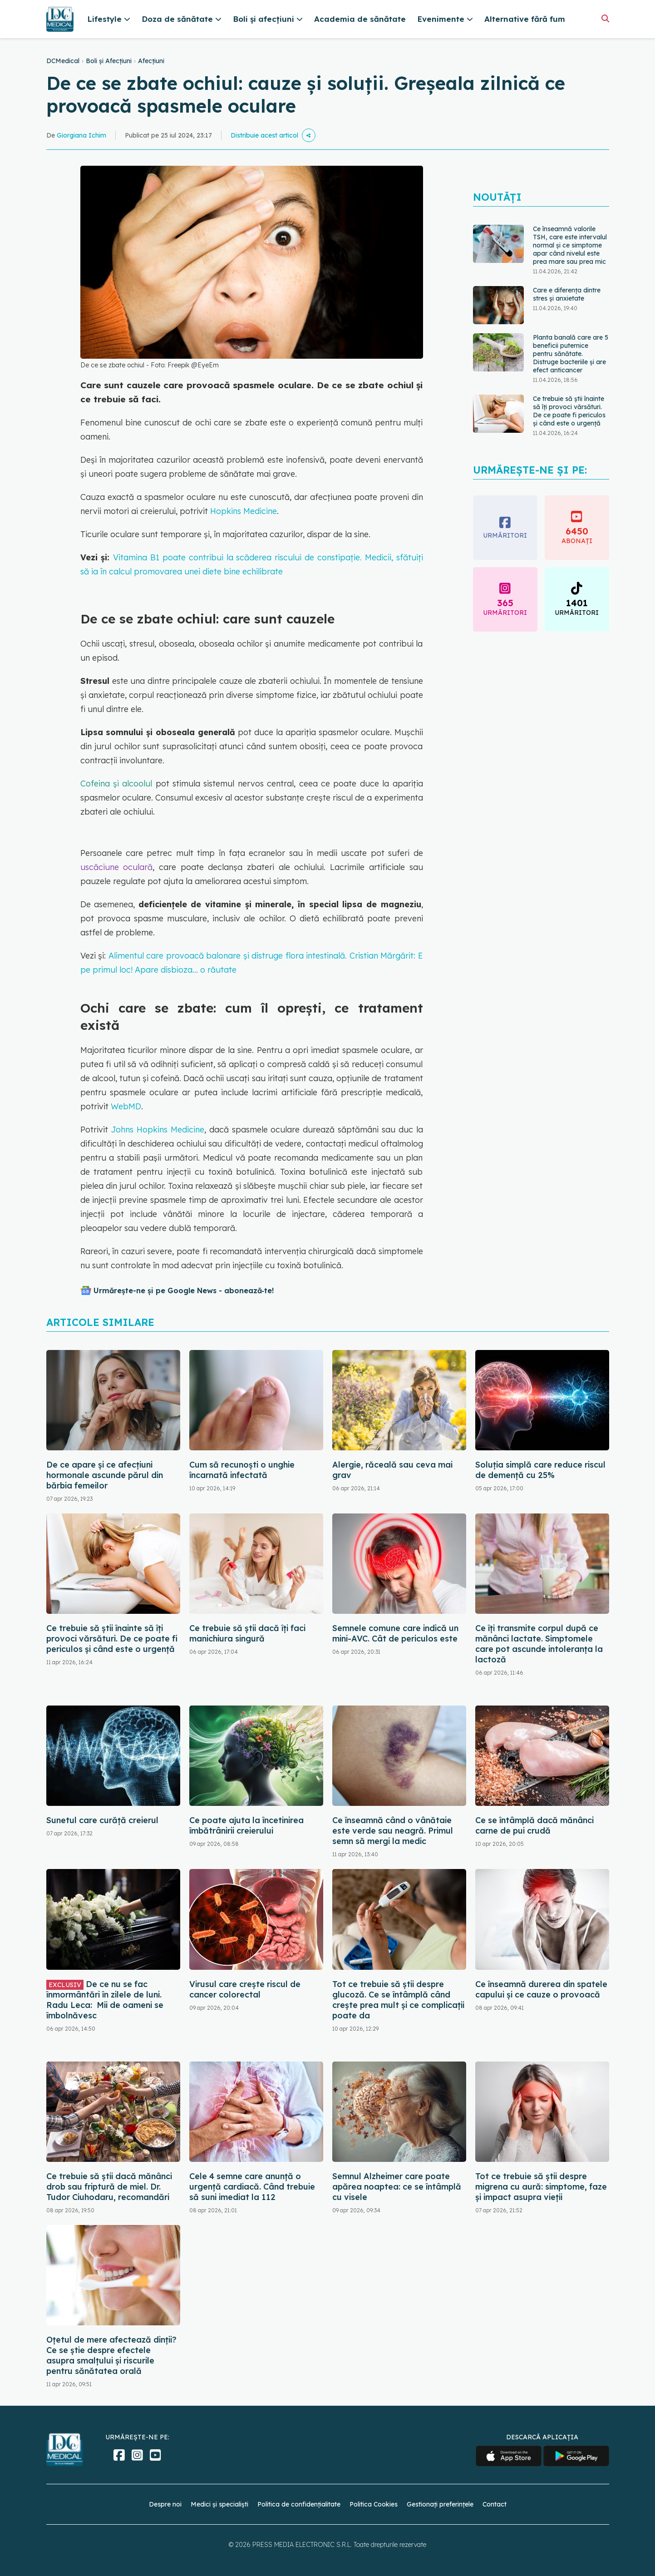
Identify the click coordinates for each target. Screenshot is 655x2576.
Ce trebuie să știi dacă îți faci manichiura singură (247, 1633)
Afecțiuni (151, 61)
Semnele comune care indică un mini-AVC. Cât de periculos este (395, 1633)
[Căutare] (605, 18)
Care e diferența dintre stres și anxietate (567, 294)
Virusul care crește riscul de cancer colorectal (244, 1989)
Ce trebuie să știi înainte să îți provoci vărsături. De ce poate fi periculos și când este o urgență (569, 411)
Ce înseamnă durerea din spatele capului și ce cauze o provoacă (541, 1989)
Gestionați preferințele (440, 2504)
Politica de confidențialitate (298, 2504)
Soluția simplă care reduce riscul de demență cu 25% (540, 1469)
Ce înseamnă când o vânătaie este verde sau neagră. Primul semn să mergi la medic (392, 1830)
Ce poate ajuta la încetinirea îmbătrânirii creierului (246, 1825)
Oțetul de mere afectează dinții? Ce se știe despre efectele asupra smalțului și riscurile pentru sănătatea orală (111, 2355)
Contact (495, 2504)
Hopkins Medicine (243, 511)
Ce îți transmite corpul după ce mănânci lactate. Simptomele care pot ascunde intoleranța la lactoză (539, 1644)
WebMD (126, 1106)
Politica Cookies (374, 2504)
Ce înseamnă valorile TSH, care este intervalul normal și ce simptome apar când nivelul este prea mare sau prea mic (570, 245)
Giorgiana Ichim (81, 135)
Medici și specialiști (219, 2504)
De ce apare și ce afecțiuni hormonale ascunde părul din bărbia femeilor (104, 1475)
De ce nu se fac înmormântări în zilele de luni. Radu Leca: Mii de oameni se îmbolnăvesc (104, 2000)
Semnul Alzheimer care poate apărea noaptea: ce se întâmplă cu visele (396, 2186)
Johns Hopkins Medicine (157, 1129)
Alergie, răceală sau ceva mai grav (392, 1469)
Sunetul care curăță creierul (102, 1820)
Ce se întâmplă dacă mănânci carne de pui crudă (534, 1825)
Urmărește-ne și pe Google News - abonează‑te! (184, 1290)
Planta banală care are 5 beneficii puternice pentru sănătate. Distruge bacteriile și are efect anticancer (570, 353)
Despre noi (165, 2504)
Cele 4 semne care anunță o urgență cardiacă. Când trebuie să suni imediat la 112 (252, 2186)
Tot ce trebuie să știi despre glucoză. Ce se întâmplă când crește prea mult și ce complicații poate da (398, 2000)
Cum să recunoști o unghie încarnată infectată (242, 1469)
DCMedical (62, 61)
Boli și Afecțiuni (109, 61)
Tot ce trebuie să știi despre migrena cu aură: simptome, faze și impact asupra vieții (541, 2186)
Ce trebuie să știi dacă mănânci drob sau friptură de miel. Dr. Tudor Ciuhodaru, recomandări (109, 2186)
